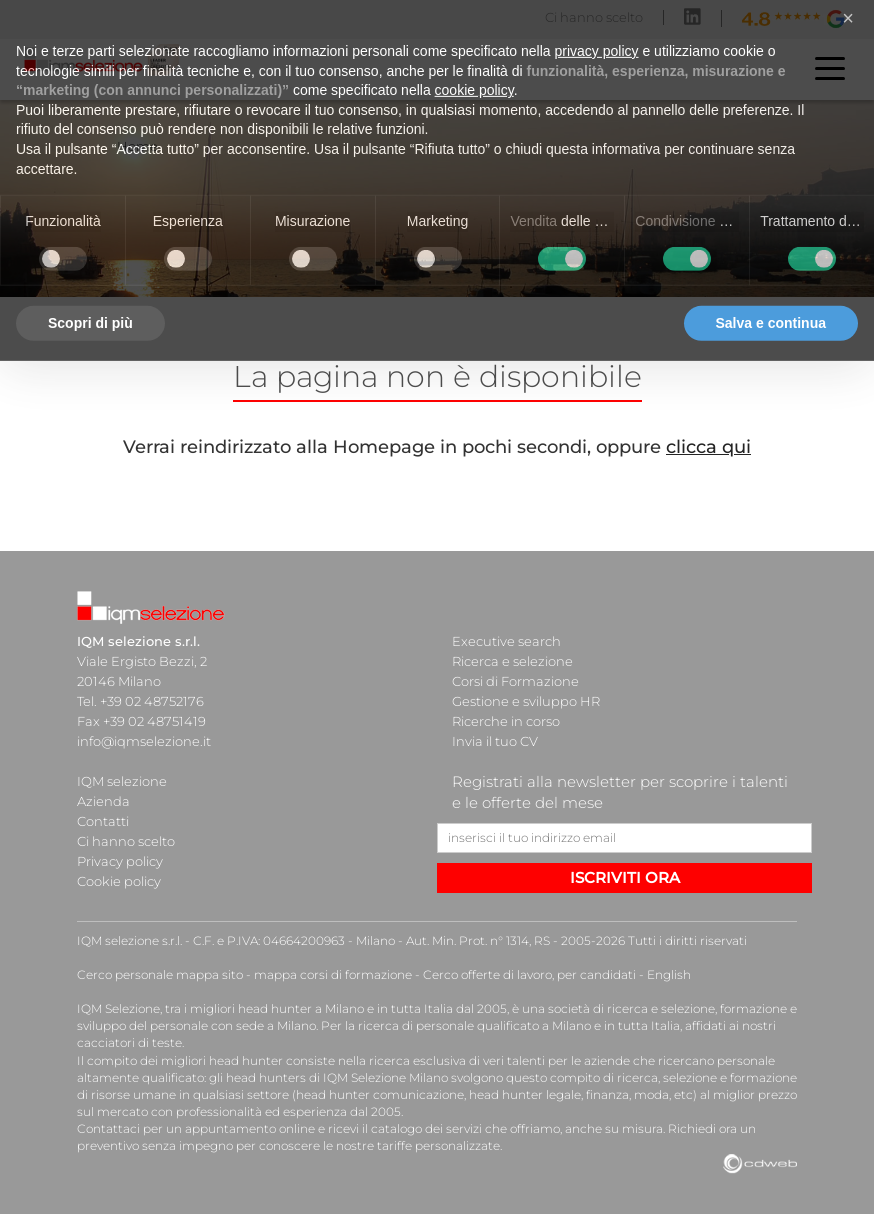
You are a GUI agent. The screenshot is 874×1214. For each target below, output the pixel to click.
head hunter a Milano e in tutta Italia (345, 1008)
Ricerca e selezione (512, 661)
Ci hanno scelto (126, 841)
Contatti (103, 821)
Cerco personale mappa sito (160, 974)
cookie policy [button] (474, 57)
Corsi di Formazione (515, 681)
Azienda (103, 801)
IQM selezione (122, 781)
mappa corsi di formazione (333, 974)
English (669, 974)
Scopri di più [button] (90, 290)
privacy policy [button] (597, 18)
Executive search (506, 641)
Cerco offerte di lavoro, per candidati (529, 974)
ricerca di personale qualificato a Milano (474, 1025)
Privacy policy (120, 861)
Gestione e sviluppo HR (526, 701)
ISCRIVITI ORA (625, 877)
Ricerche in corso (506, 721)
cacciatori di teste (129, 1042)
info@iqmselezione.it (144, 741)
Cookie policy (119, 881)
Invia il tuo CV (495, 741)
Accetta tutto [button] (783, 290)
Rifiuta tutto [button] (629, 290)
